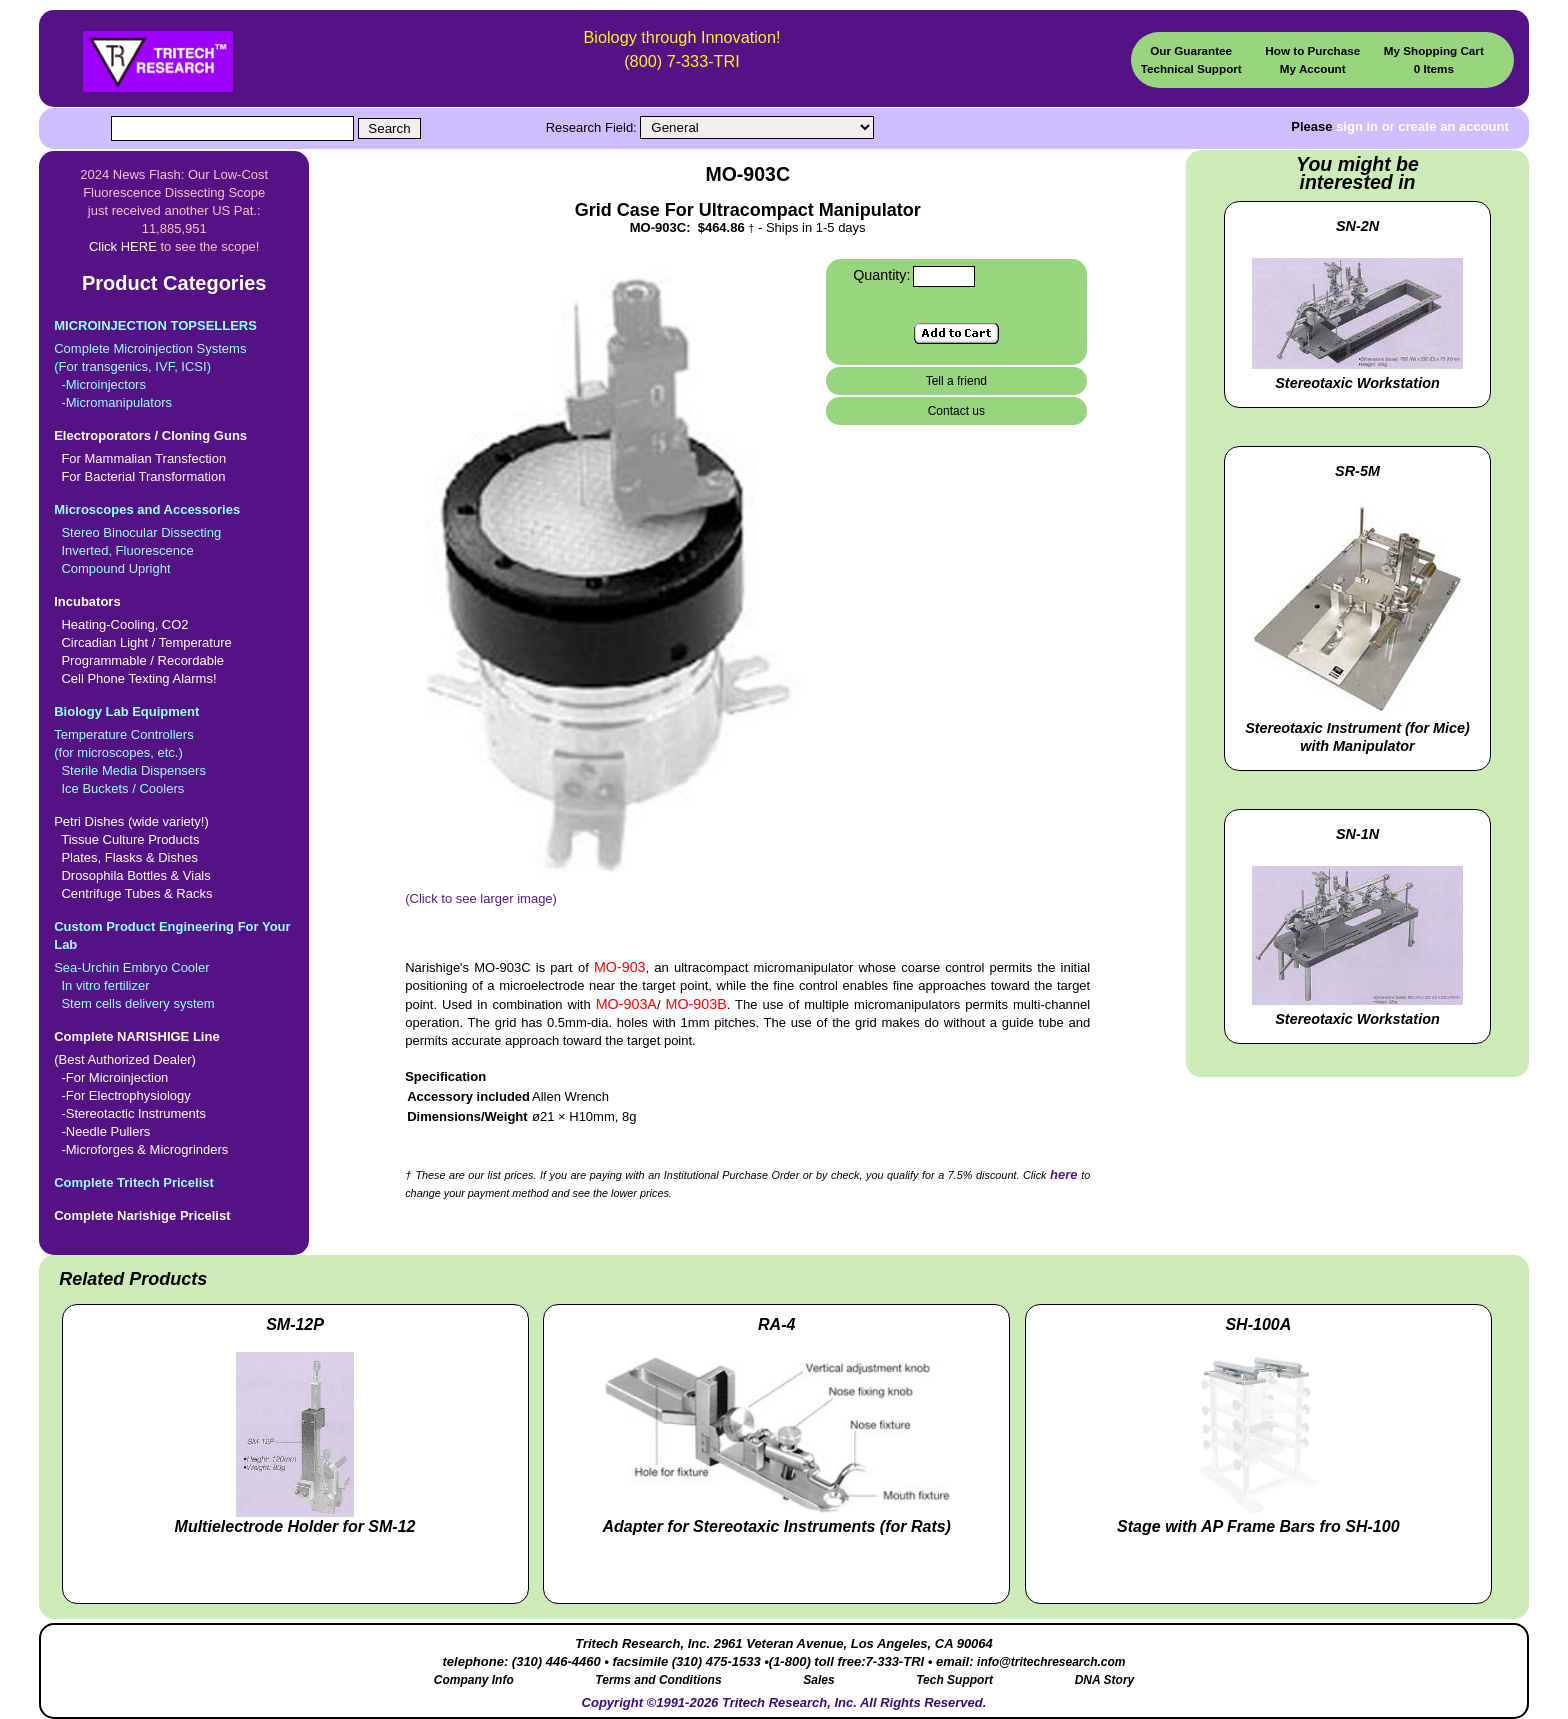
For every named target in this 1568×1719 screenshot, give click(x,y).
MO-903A (626, 1004)
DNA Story (1105, 1680)
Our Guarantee (1191, 50)
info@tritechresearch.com (1051, 1662)
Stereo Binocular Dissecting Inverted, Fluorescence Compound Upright (174, 538)
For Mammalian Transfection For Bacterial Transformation (174, 455)
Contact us (956, 411)
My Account (1313, 68)
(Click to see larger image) (610, 892)
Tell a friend (956, 381)
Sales (818, 1680)
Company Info (474, 1680)
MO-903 (620, 967)
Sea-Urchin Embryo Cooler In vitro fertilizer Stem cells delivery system (174, 964)
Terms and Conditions (658, 1680)
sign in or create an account (1422, 126)
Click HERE (123, 246)
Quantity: (881, 275)
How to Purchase (1312, 50)
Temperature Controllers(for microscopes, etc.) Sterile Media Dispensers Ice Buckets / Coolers (174, 749)
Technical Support (1191, 68)
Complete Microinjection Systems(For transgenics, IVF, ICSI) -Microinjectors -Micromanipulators (174, 363)
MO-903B (696, 1004)
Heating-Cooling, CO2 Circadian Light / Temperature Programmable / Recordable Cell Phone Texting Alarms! (174, 639)
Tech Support (954, 1680)
